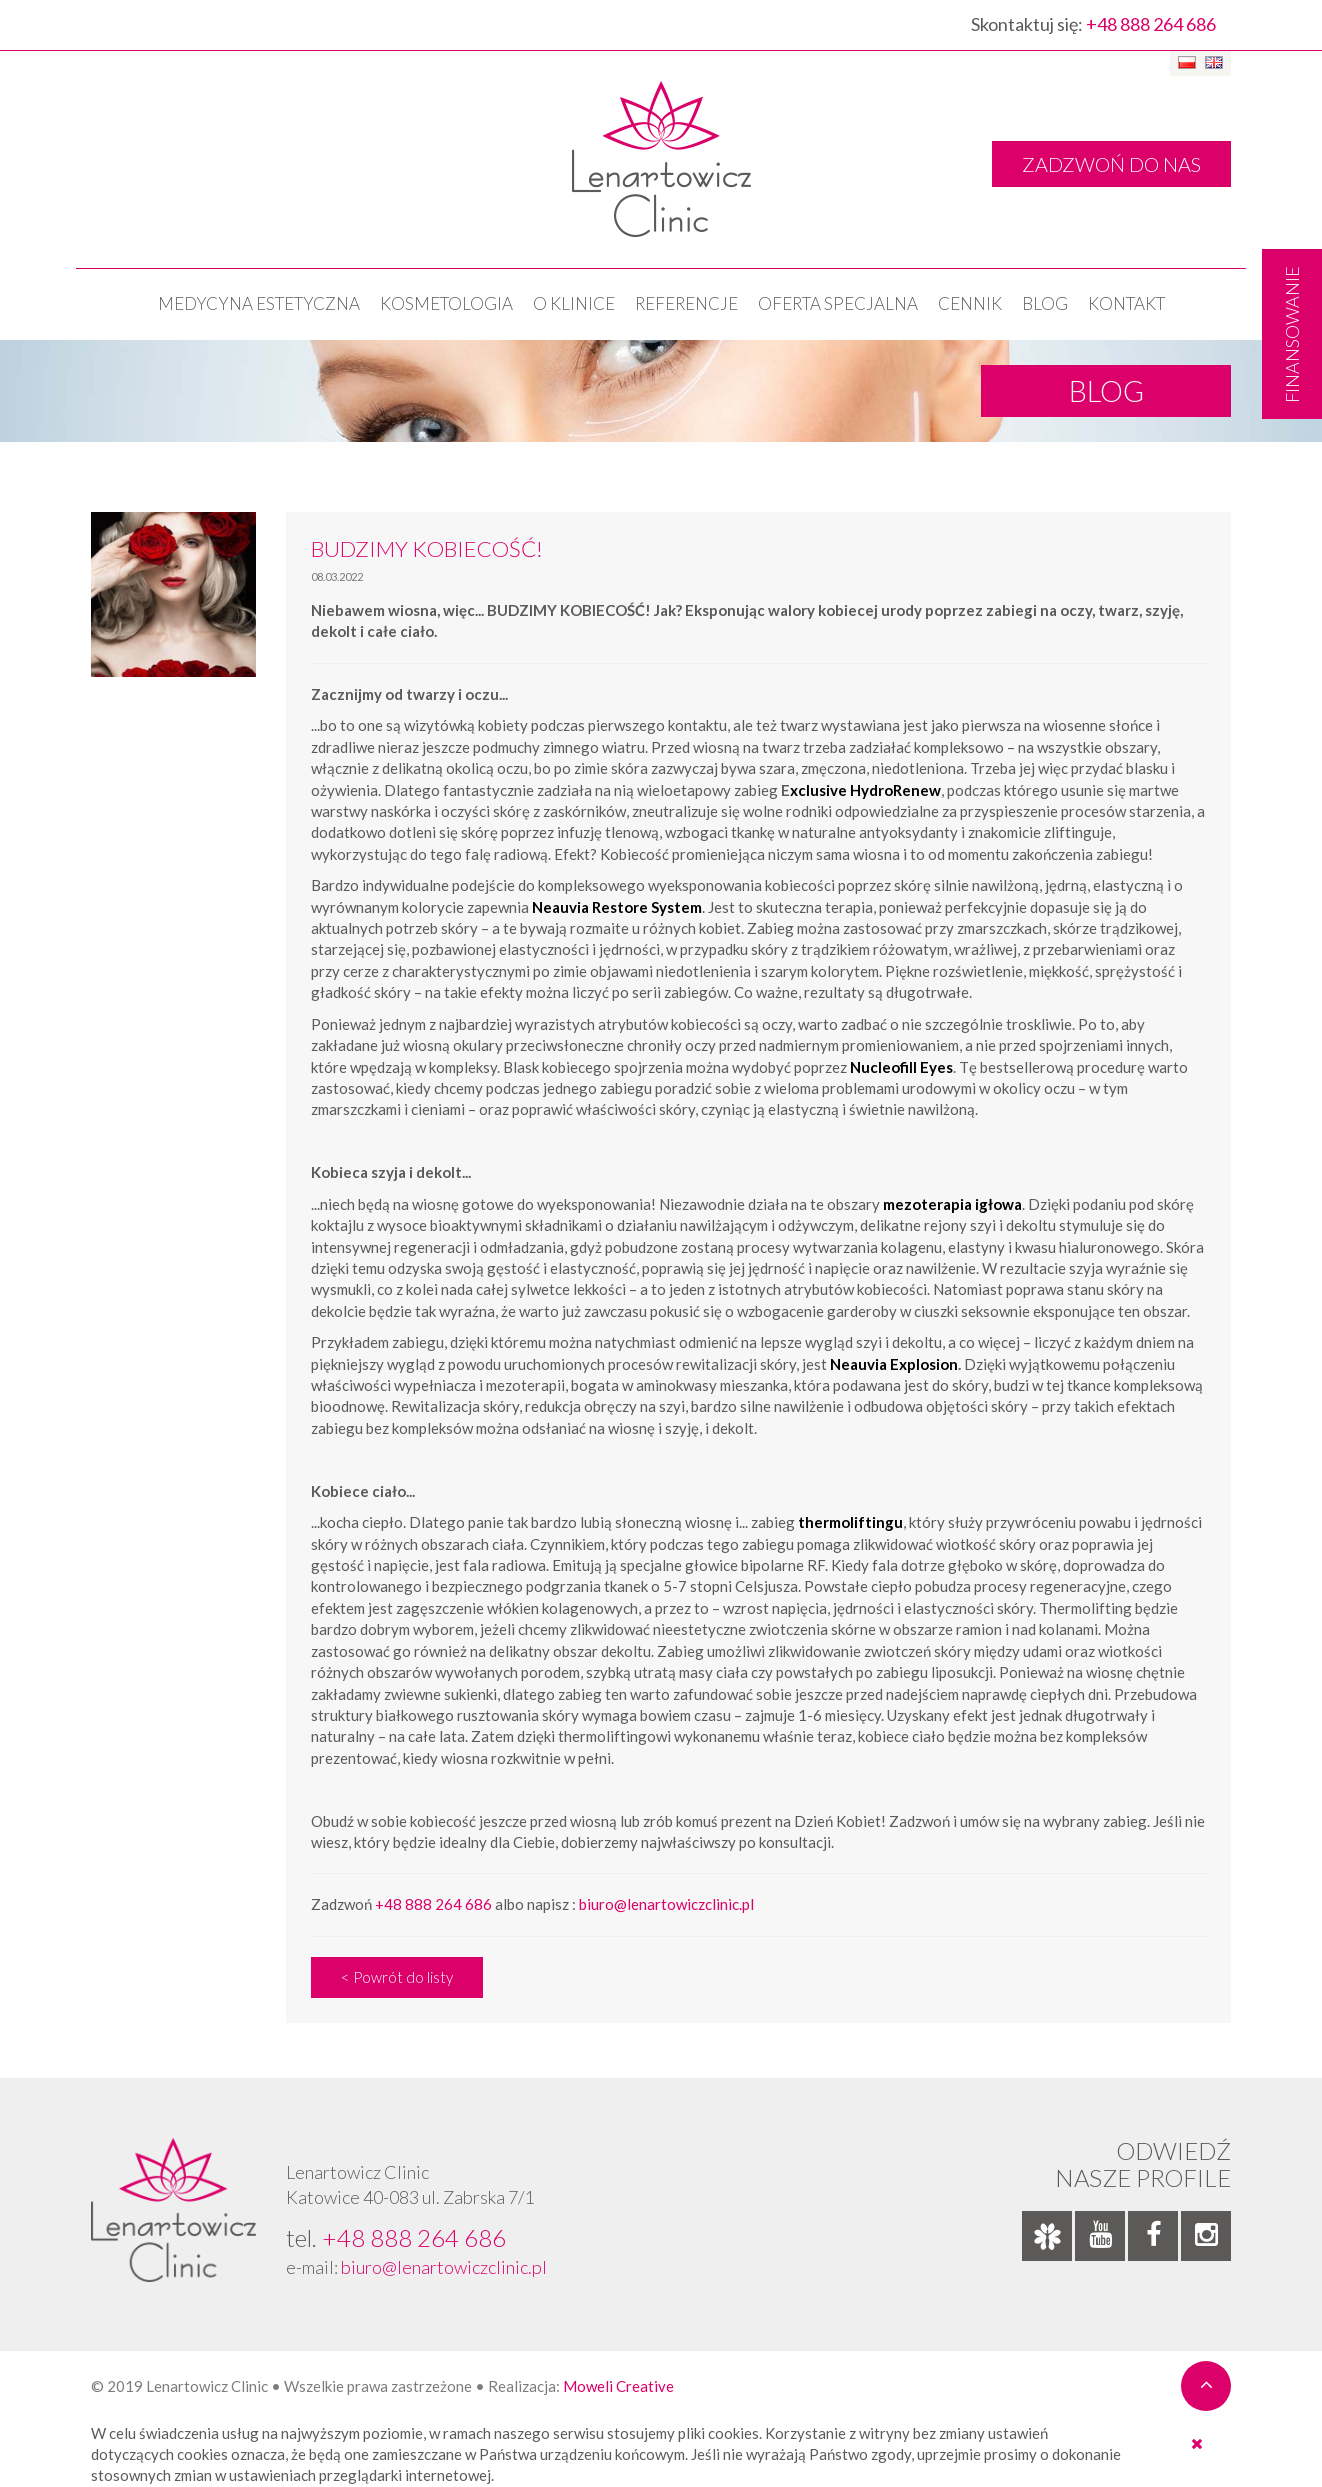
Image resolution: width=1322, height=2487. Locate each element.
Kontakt (1126, 303)
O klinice (574, 303)
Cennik (970, 303)
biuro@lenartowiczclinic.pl (666, 1904)
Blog (1045, 303)
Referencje (686, 303)
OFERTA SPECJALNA (838, 303)
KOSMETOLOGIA (446, 303)
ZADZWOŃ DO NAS (1111, 164)
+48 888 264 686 (1151, 24)
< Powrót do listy (397, 1977)
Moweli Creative (618, 2386)
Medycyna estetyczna (259, 303)
